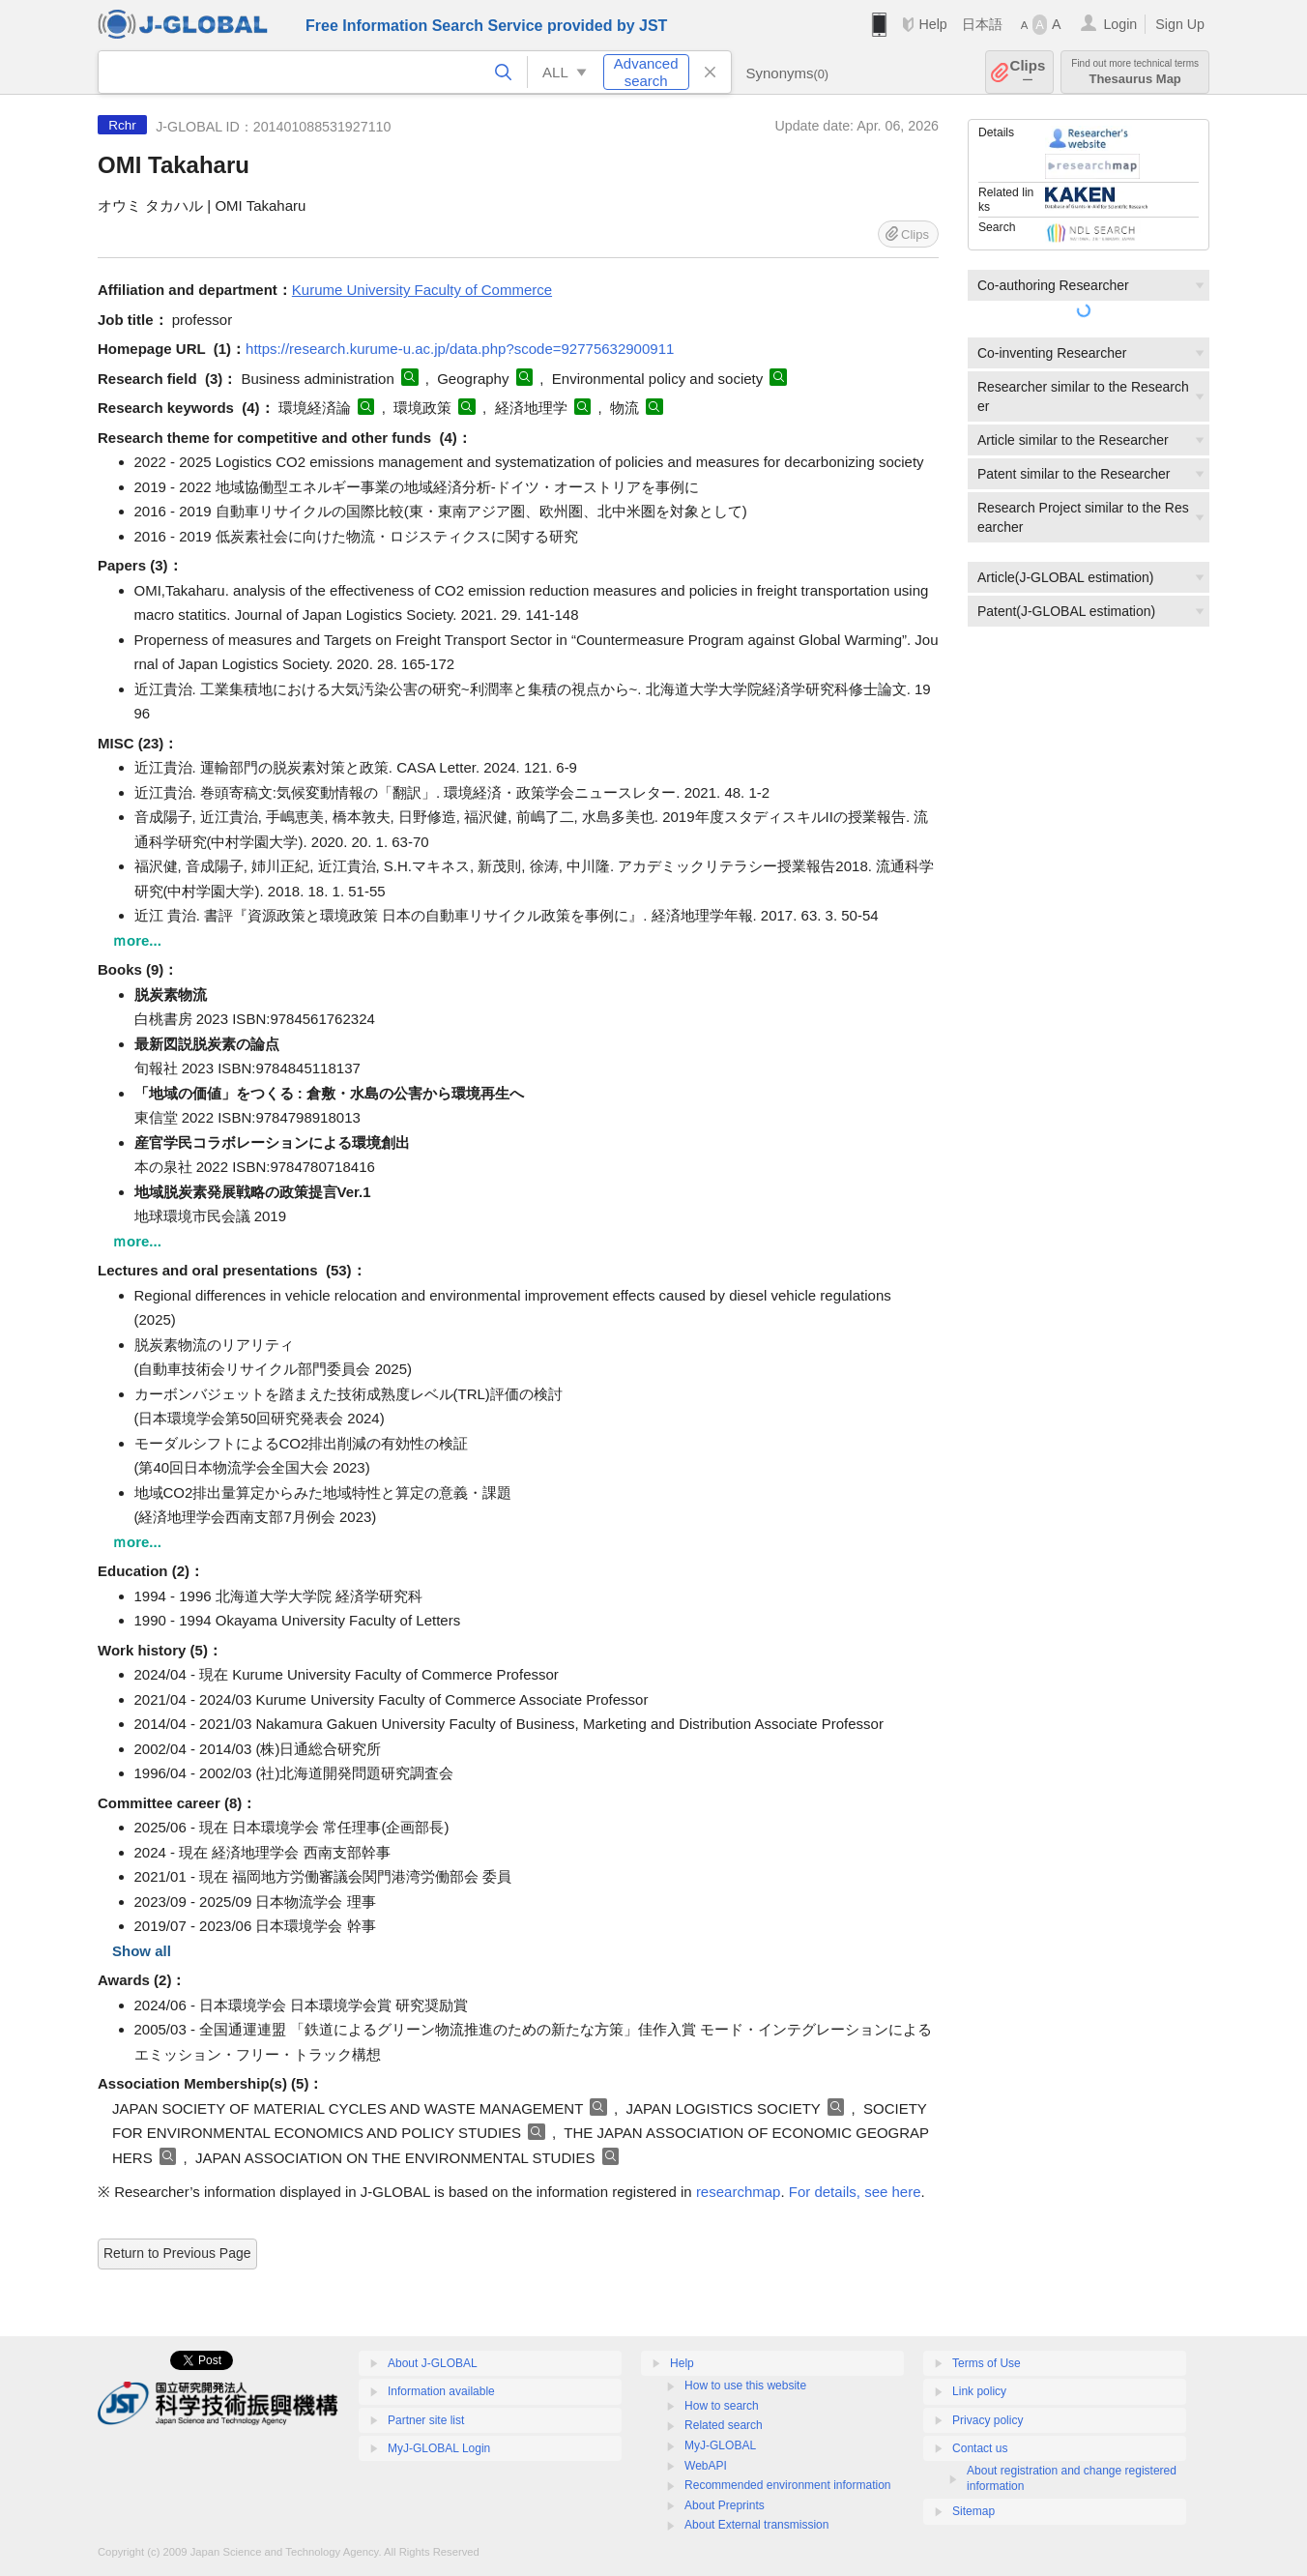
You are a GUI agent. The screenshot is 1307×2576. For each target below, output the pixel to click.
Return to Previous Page (177, 2253)
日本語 (982, 24)
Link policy (979, 2391)
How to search (721, 2406)
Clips (1028, 72)
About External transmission (756, 2525)
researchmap (738, 2191)
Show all (141, 1951)
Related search (723, 2425)
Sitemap (973, 2511)
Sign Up (1180, 24)
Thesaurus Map (1135, 72)
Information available (441, 2391)
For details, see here (855, 2191)
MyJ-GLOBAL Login (439, 2448)
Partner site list (426, 2420)
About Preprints (724, 2505)
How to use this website (745, 2385)
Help (932, 24)
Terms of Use (986, 2363)
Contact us (979, 2448)
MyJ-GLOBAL (720, 2445)
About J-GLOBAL (433, 2363)
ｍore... (136, 940)
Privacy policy (987, 2420)
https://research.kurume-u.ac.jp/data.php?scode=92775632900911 (460, 348)
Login (1120, 24)
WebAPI (705, 2466)
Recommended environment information (787, 2485)
